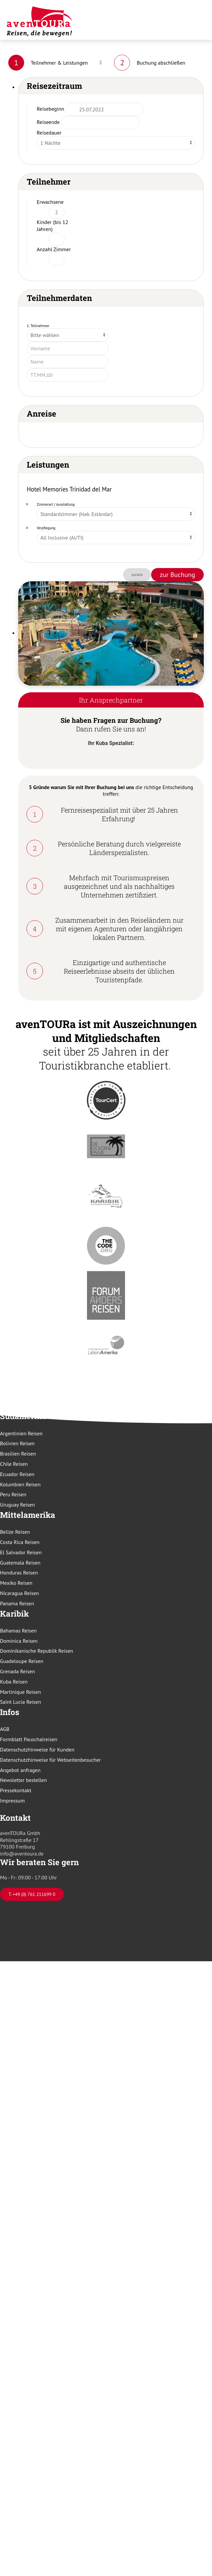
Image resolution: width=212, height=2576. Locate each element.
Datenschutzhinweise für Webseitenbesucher (50, 1759)
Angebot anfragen (20, 1770)
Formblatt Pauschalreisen (28, 1739)
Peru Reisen (13, 1494)
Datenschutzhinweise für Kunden (37, 1749)
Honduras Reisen (19, 1572)
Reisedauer (49, 132)
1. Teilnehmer (38, 325)
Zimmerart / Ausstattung (56, 504)
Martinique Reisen (20, 1692)
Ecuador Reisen (17, 1474)
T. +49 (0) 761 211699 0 (32, 1894)
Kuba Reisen (14, 1681)
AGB (4, 1729)
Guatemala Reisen (20, 1562)
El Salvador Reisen (21, 1552)
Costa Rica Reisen (20, 1542)
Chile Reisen (14, 1463)
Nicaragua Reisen (19, 1593)
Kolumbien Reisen (20, 1484)
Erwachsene (50, 202)
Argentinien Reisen (21, 1433)
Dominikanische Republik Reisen (36, 1650)
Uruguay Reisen (17, 1504)
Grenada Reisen (17, 1671)
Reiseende (48, 122)
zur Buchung (177, 574)
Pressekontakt (15, 1790)
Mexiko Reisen (16, 1582)
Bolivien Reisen (17, 1443)
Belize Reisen (15, 1531)
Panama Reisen (17, 1603)
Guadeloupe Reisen (21, 1661)
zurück (137, 574)
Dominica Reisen (19, 1640)
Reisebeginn (50, 108)
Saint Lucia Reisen (20, 1701)
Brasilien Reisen (18, 1453)
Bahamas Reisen (18, 1630)
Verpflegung (46, 528)
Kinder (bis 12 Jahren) (52, 225)
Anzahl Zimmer (54, 249)
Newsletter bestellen (23, 1780)
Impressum (12, 1800)
